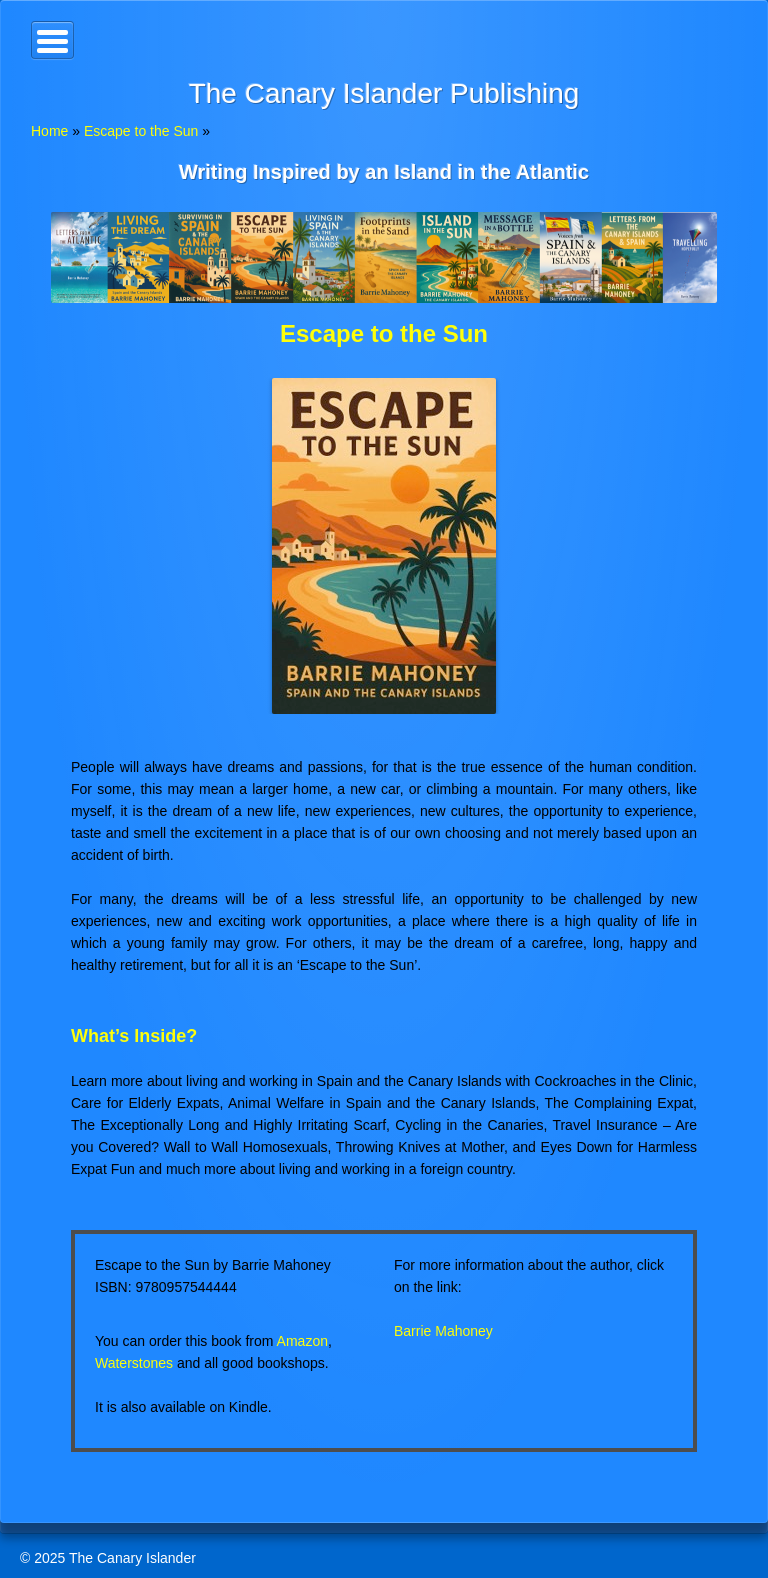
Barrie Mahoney (443, 1331)
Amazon (302, 1341)
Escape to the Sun (141, 131)
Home (49, 131)
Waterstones (134, 1363)
